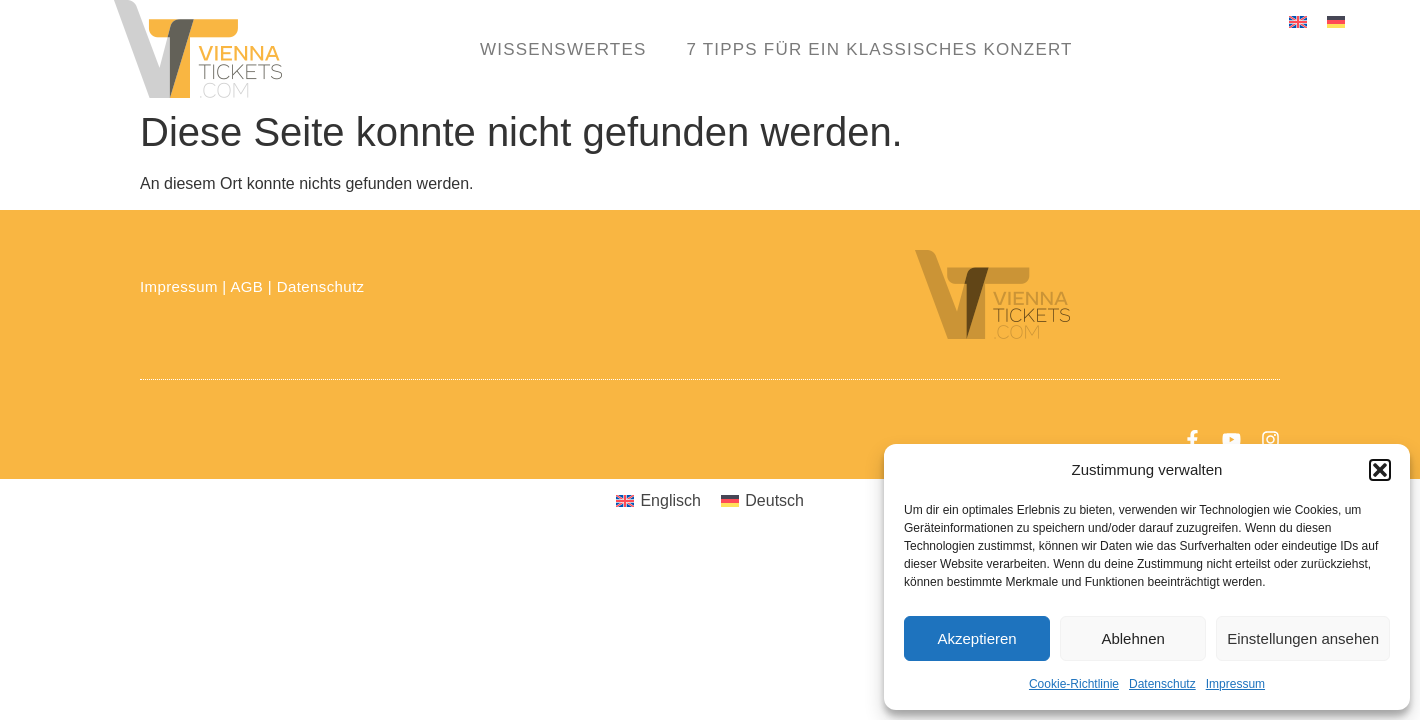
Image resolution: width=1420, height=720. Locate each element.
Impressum (1235, 684)
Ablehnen (1132, 638)
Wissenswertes (563, 49)
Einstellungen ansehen (1303, 638)
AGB (246, 286)
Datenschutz (1162, 684)
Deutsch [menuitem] (774, 500)
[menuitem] (1298, 21)
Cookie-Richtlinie (1074, 684)
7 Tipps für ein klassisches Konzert (880, 49)
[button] (1380, 470)
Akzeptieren (976, 638)
